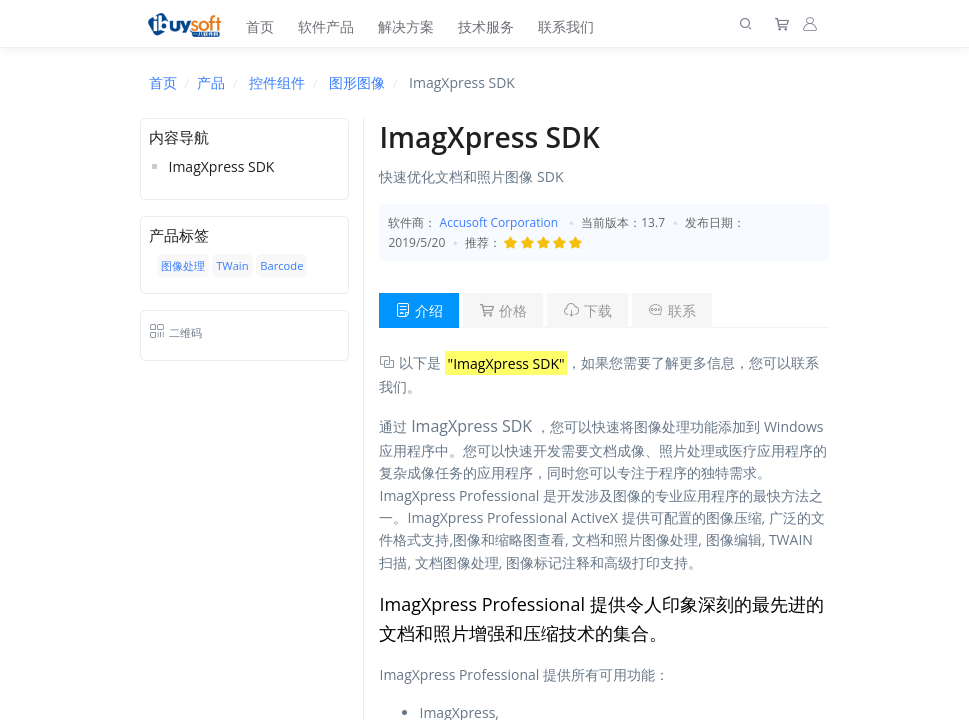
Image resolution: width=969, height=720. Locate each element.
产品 (211, 82)
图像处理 (183, 265)
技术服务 (486, 26)
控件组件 (277, 82)
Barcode (281, 265)
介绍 (419, 310)
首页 (260, 26)
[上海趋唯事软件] (189, 23)
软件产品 (326, 26)
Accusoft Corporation (499, 222)
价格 (503, 310)
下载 (588, 310)
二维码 (175, 332)
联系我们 (566, 26)
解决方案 (406, 26)
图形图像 (357, 82)
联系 (672, 310)
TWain (232, 265)
